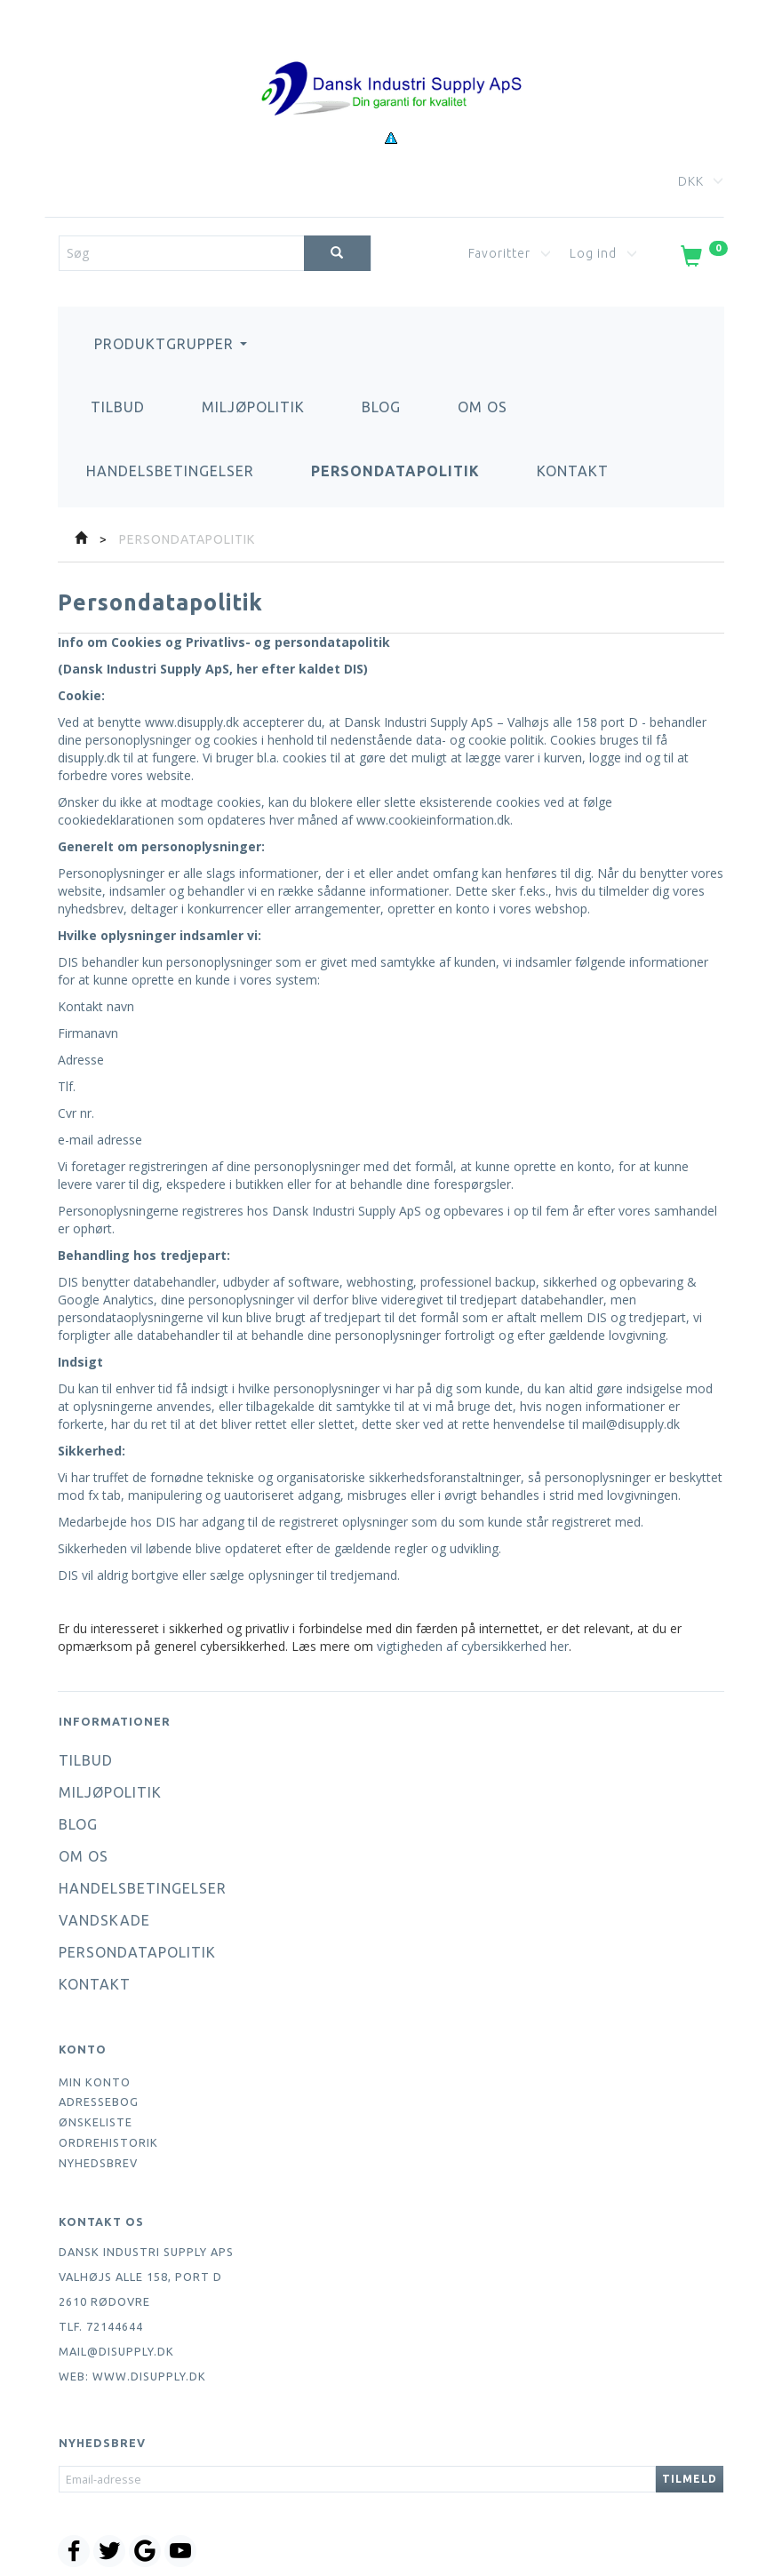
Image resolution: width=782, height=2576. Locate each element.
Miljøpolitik (253, 407)
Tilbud (118, 407)
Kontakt (573, 471)
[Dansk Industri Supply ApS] (391, 62)
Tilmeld (689, 2478)
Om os (482, 407)
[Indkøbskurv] (702, 259)
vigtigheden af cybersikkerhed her (473, 1646)
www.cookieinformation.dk (433, 819)
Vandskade (104, 1920)
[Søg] (337, 253)
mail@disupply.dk (631, 1424)
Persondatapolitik (395, 471)
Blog (381, 407)
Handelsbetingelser (170, 471)
